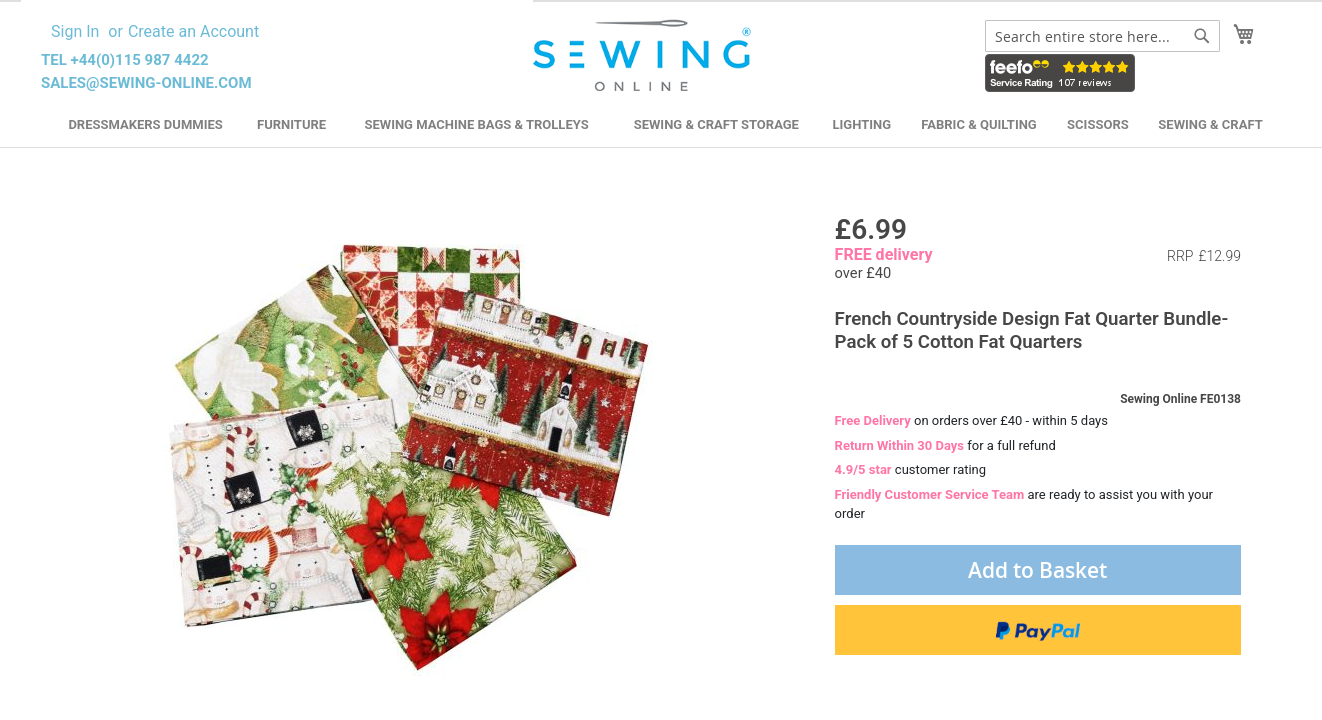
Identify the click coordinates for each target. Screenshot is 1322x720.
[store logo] (644, 56)
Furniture (291, 124)
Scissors (1098, 124)
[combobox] (1102, 36)
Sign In (75, 31)
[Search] (1202, 36)
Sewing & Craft (1210, 124)
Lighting (862, 124)
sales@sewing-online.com (146, 83)
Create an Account (193, 31)
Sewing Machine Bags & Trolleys (476, 124)
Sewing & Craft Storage (716, 124)
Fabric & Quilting (978, 124)
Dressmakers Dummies (145, 124)
